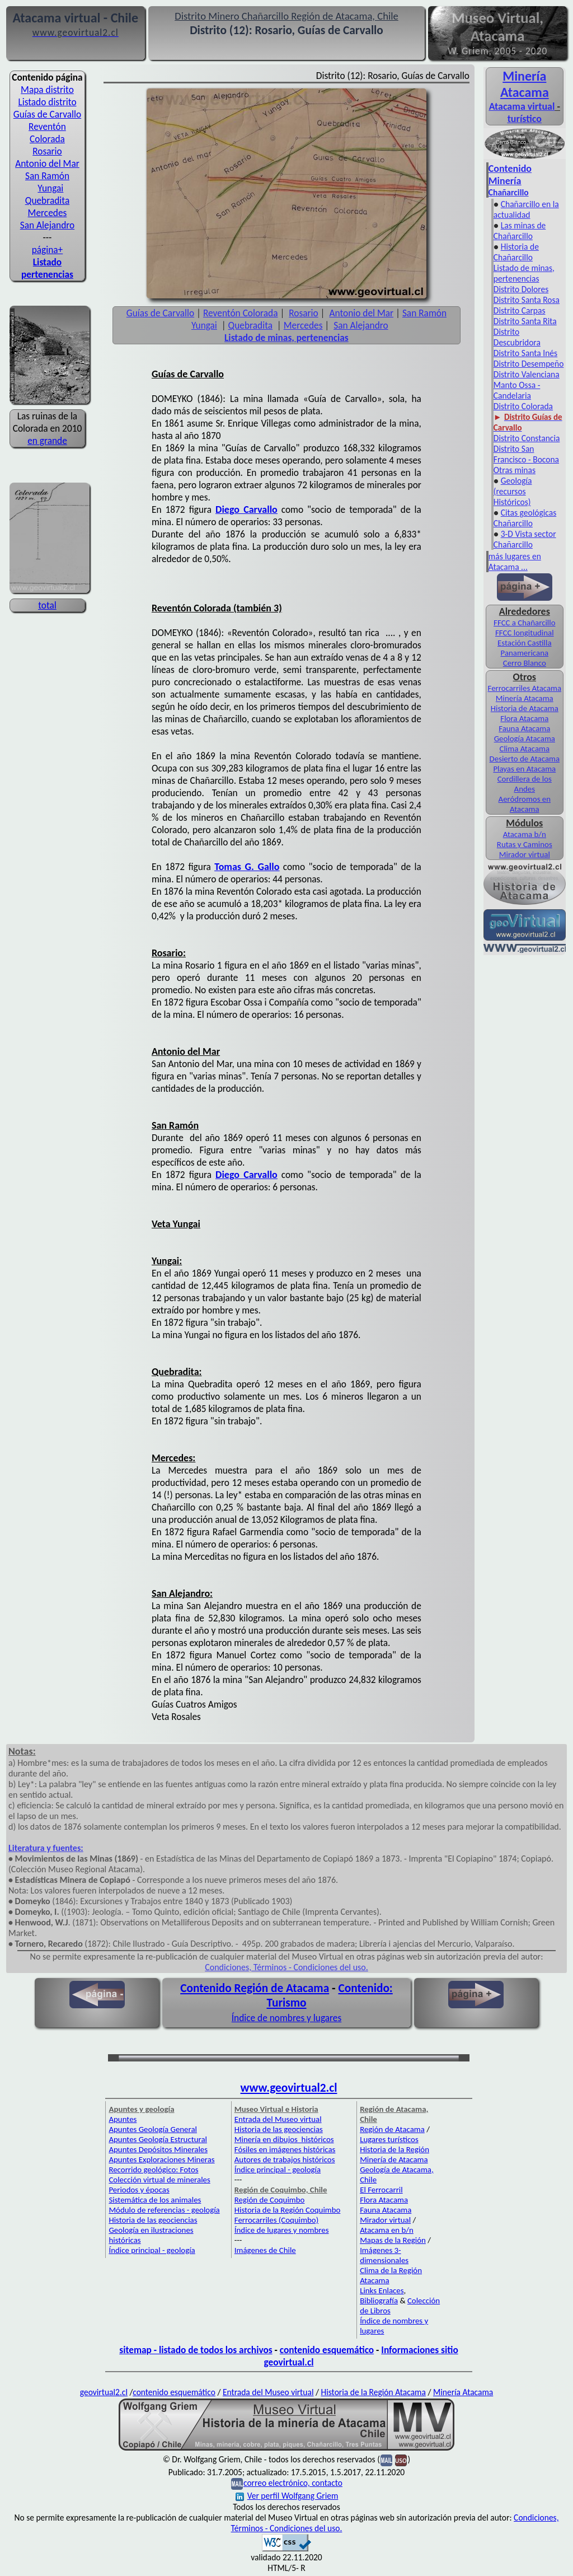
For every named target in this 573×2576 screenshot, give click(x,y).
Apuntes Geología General (153, 2129)
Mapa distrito (47, 89)
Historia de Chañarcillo (516, 252)
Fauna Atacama (524, 728)
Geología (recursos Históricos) (513, 491)
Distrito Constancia (527, 438)
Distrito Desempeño (529, 363)
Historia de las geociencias (153, 2220)
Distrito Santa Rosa (527, 299)
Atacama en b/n (387, 2230)
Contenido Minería (510, 174)
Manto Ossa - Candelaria (517, 390)
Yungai (50, 188)
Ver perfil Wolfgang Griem (287, 2495)
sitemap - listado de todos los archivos (195, 2350)
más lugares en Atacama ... (515, 561)
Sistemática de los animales (155, 2200)
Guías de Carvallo (47, 114)
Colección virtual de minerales (159, 2180)
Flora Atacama (524, 718)
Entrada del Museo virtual (278, 2119)
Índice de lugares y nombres (281, 2230)
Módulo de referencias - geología (164, 2210)
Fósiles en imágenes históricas (285, 2149)
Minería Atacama (524, 84)
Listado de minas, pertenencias (524, 273)
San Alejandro (47, 225)
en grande (47, 440)
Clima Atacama (525, 749)
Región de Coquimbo (269, 2200)
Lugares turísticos (389, 2139)
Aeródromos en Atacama (525, 804)
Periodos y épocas (139, 2190)
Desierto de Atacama (525, 759)
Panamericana (525, 653)
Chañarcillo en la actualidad (526, 209)
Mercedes (47, 213)
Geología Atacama (524, 738)
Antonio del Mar (47, 163)
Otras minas (515, 470)
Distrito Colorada (523, 406)
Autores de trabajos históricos (284, 2159)
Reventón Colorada (47, 132)
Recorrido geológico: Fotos (153, 2169)
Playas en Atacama (524, 769)
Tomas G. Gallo (246, 867)
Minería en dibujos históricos (284, 2139)
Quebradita (47, 200)
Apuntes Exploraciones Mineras (161, 2159)
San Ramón (47, 176)
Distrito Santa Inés (525, 353)
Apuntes (123, 2119)
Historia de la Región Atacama (373, 2392)
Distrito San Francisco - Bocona (526, 454)
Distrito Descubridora (517, 337)
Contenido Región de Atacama (254, 1988)
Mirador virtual (524, 854)
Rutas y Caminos (524, 844)
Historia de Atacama (524, 708)
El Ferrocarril (381, 2190)
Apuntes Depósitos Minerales (158, 2149)
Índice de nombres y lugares (287, 2018)
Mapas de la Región (393, 2240)
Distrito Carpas (520, 310)
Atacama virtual (522, 106)
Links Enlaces (381, 2290)
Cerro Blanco (524, 663)
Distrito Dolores (521, 289)
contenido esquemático (327, 2350)
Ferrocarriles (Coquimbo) (276, 2220)
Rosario (47, 151)
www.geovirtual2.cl (289, 2088)
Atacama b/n (524, 834)
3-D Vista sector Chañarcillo (525, 539)
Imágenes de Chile (265, 2250)
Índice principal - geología (152, 2250)
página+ (47, 250)
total (47, 605)
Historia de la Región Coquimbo (287, 2210)
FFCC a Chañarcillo (524, 623)
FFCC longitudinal (524, 633)
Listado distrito (47, 102)
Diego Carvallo (246, 509)
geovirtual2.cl (104, 2392)
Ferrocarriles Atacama (525, 688)
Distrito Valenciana (527, 374)
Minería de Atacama (394, 2159)
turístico (525, 119)
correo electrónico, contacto (292, 2482)
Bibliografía (379, 2301)
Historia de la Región (394, 2149)
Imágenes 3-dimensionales (384, 2255)
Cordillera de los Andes (524, 784)
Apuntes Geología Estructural (158, 2139)
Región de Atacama (392, 2129)
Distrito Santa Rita (525, 321)
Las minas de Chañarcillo (520, 230)
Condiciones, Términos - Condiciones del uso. (286, 1967)
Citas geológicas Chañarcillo (525, 518)
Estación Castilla (524, 643)
